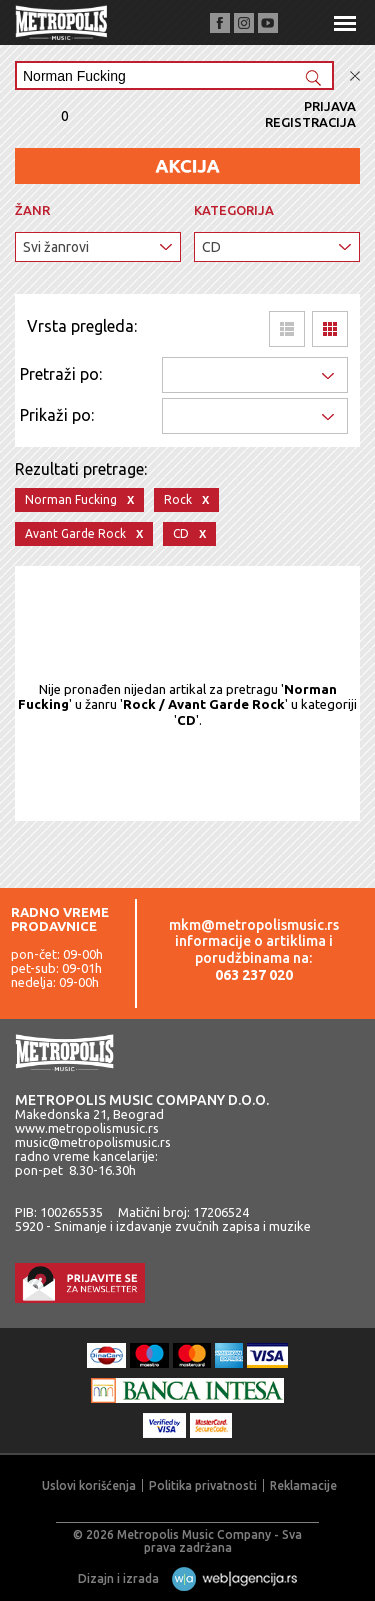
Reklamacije (303, 1485)
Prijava (330, 106)
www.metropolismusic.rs (87, 1128)
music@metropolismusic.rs (93, 1142)
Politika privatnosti (203, 1485)
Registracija (310, 122)
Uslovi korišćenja (89, 1485)
